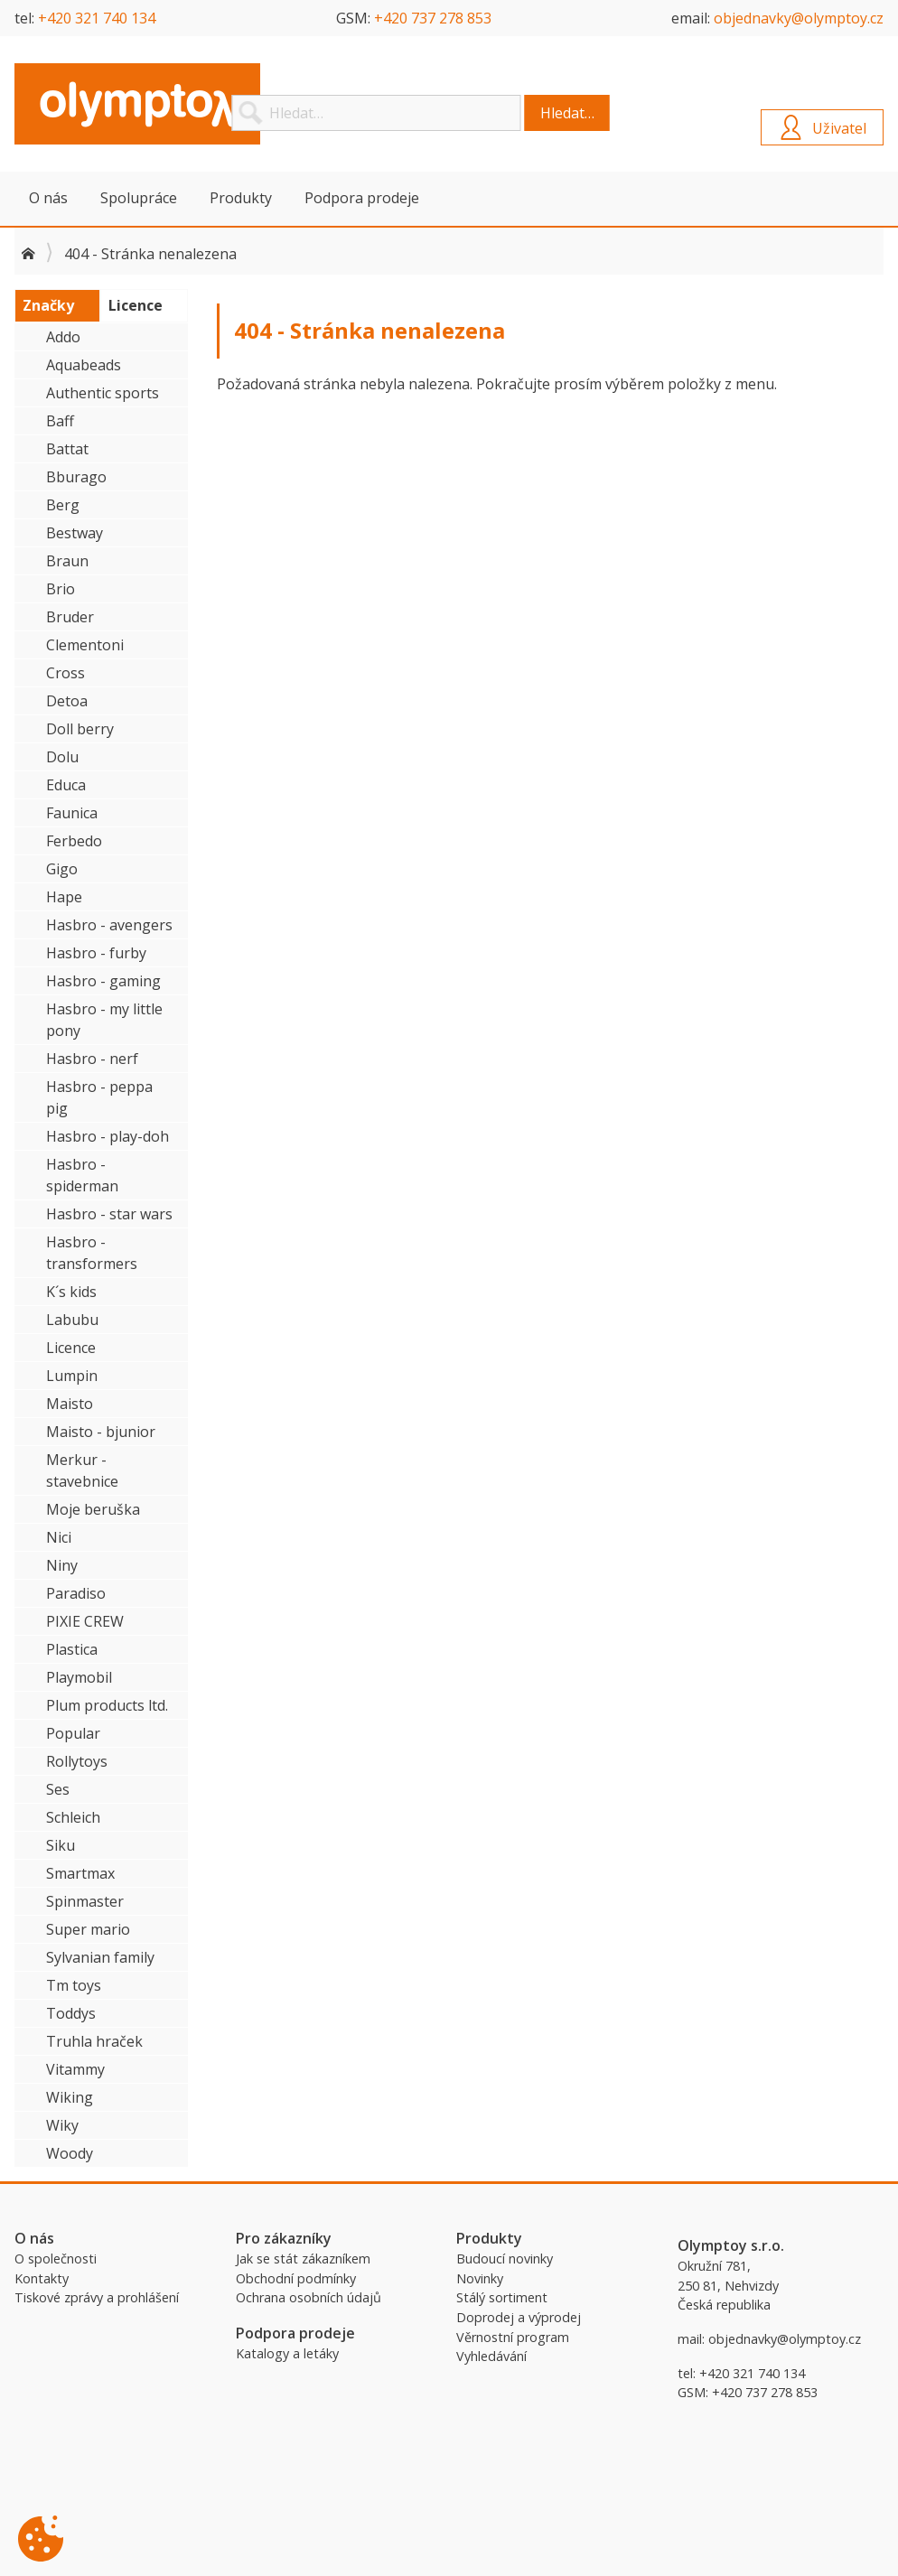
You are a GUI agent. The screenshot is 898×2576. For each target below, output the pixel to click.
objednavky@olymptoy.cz (799, 18)
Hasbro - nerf (92, 1059)
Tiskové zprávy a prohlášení (96, 2297)
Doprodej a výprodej (518, 2317)
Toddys (71, 2013)
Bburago (76, 477)
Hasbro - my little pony (104, 1020)
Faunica (72, 813)
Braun (67, 561)
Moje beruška (93, 1509)
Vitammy (75, 2069)
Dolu (62, 757)
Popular (73, 1733)
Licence (71, 1348)
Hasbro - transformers (91, 1253)
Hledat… (567, 113)
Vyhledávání (491, 2356)
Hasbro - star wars (109, 1214)
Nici (58, 1537)
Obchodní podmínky (296, 2278)
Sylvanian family (100, 1957)
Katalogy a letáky (287, 2353)
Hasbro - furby (96, 953)
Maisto (69, 1404)
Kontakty (41, 2278)
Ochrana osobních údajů (308, 2297)
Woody (69, 2153)
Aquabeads (83, 365)
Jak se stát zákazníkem (303, 2258)
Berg (63, 505)
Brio (60, 589)
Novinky (479, 2278)
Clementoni (85, 645)
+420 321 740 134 (96, 18)
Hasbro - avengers (109, 925)
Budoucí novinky (504, 2258)
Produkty (241, 198)
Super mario (88, 1929)
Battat (67, 449)
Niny (62, 1565)
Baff (60, 421)
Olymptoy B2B (149, 104)
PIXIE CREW (85, 1621)
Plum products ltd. (107, 1705)
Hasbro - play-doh (107, 1136)
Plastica (72, 1649)
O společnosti (55, 2258)
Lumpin (72, 1376)
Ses (58, 1789)
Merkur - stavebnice (82, 1470)
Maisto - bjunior (100, 1432)
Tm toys (73, 1985)
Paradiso (76, 1593)
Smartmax (80, 1873)
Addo (63, 337)
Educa (66, 785)
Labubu (72, 1320)
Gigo (62, 869)
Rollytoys (77, 1761)
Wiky (62, 2125)
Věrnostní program (512, 2337)
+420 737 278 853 (432, 18)
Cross (65, 673)
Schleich (73, 1817)
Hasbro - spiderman (82, 1175)
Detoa (67, 701)
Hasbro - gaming (103, 981)
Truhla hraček (94, 2041)
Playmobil (79, 1677)
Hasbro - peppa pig (99, 1097)
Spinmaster (85, 1901)
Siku (60, 1845)
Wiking (69, 2097)
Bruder (70, 617)
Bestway (74, 533)
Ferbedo (74, 841)
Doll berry (80, 729)
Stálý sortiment (501, 2297)
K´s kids (71, 1292)
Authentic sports (102, 393)
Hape (64, 897)
